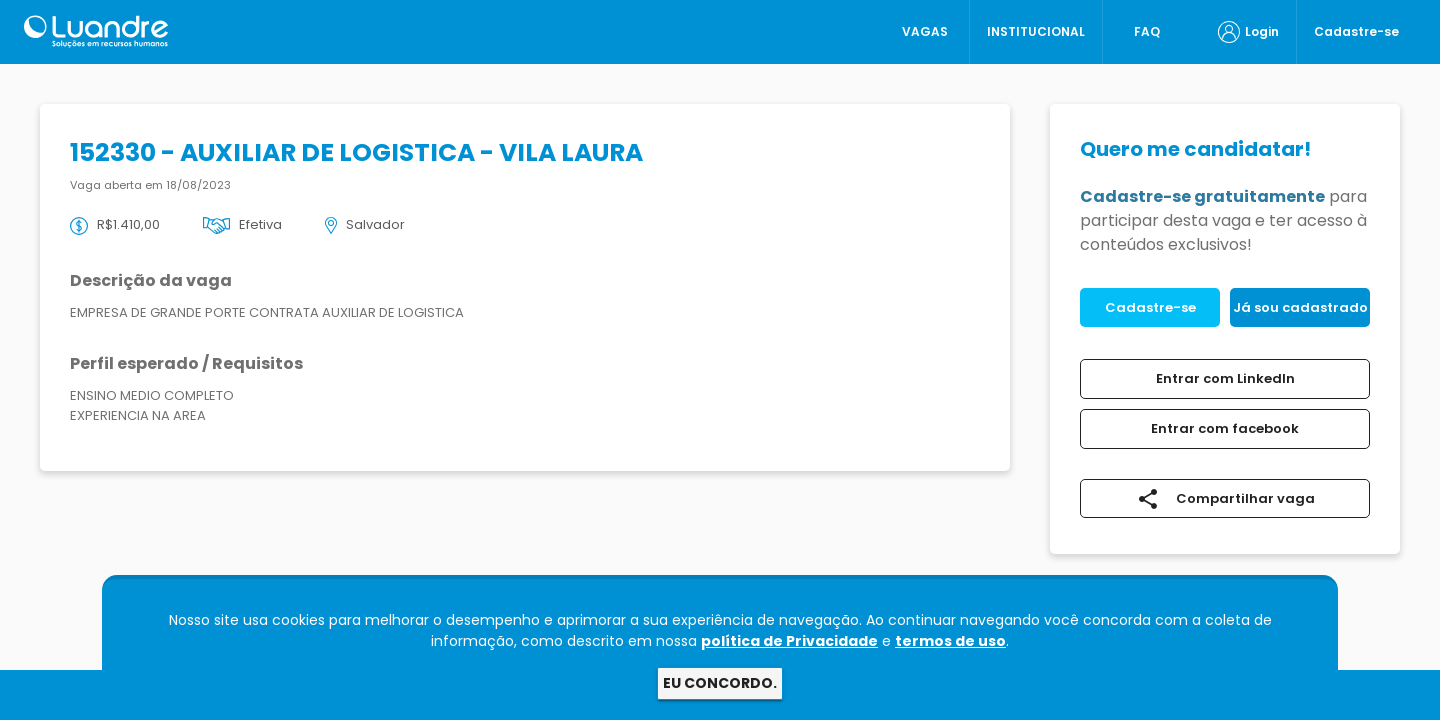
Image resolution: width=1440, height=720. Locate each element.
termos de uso (950, 641)
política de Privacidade (789, 641)
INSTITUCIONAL (1036, 31)
